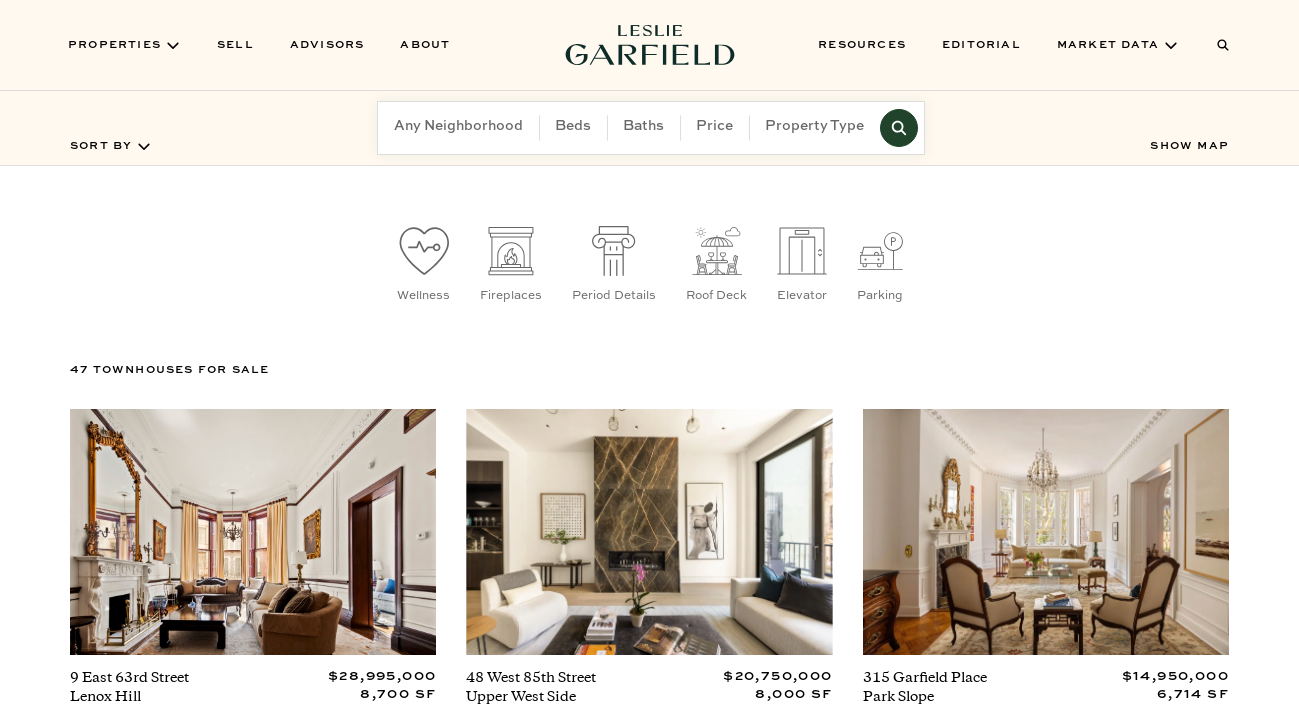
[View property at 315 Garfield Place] (1046, 562)
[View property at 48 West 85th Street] (649, 562)
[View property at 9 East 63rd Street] (253, 562)
